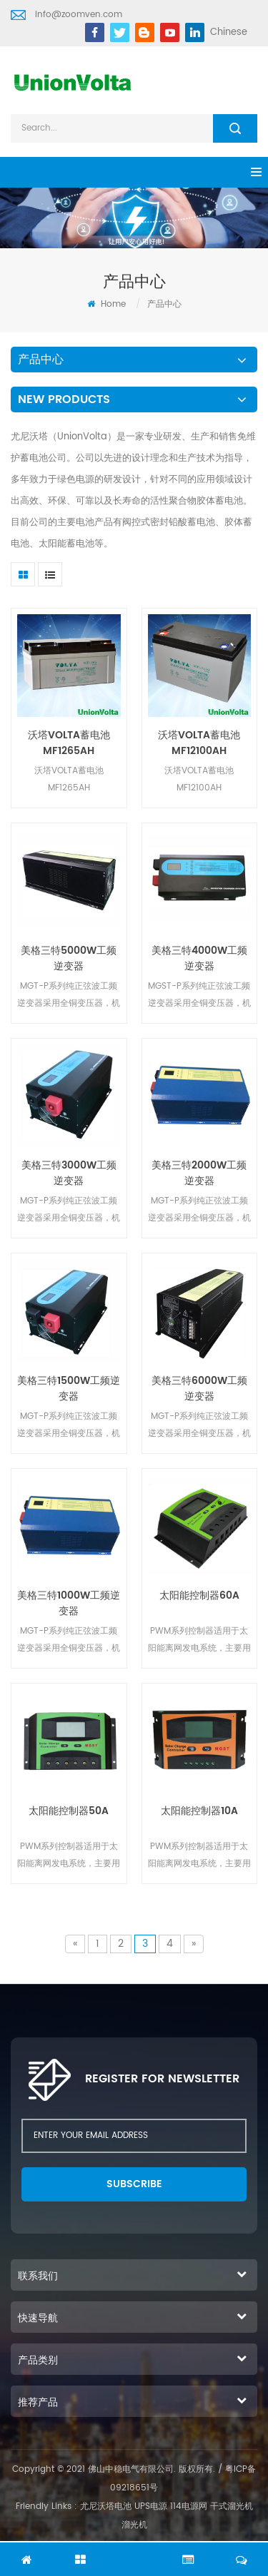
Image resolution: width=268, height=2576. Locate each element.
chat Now (134, 2552)
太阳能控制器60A (199, 1596)
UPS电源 (150, 2506)
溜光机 (134, 2525)
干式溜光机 (231, 2506)
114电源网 (188, 2506)
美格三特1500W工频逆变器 (68, 1389)
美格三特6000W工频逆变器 (199, 1389)
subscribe (134, 2184)
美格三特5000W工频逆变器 (68, 958)
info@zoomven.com (78, 14)
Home (106, 304)
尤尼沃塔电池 (105, 2506)
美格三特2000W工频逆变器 (199, 1173)
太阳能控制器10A (199, 1811)
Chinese (228, 32)
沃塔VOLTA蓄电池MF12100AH (199, 743)
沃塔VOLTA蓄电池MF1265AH (69, 743)
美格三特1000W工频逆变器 (68, 1603)
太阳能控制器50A (69, 1811)
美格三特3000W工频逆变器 (68, 1173)
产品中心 (164, 304)
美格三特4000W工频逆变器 (199, 958)
